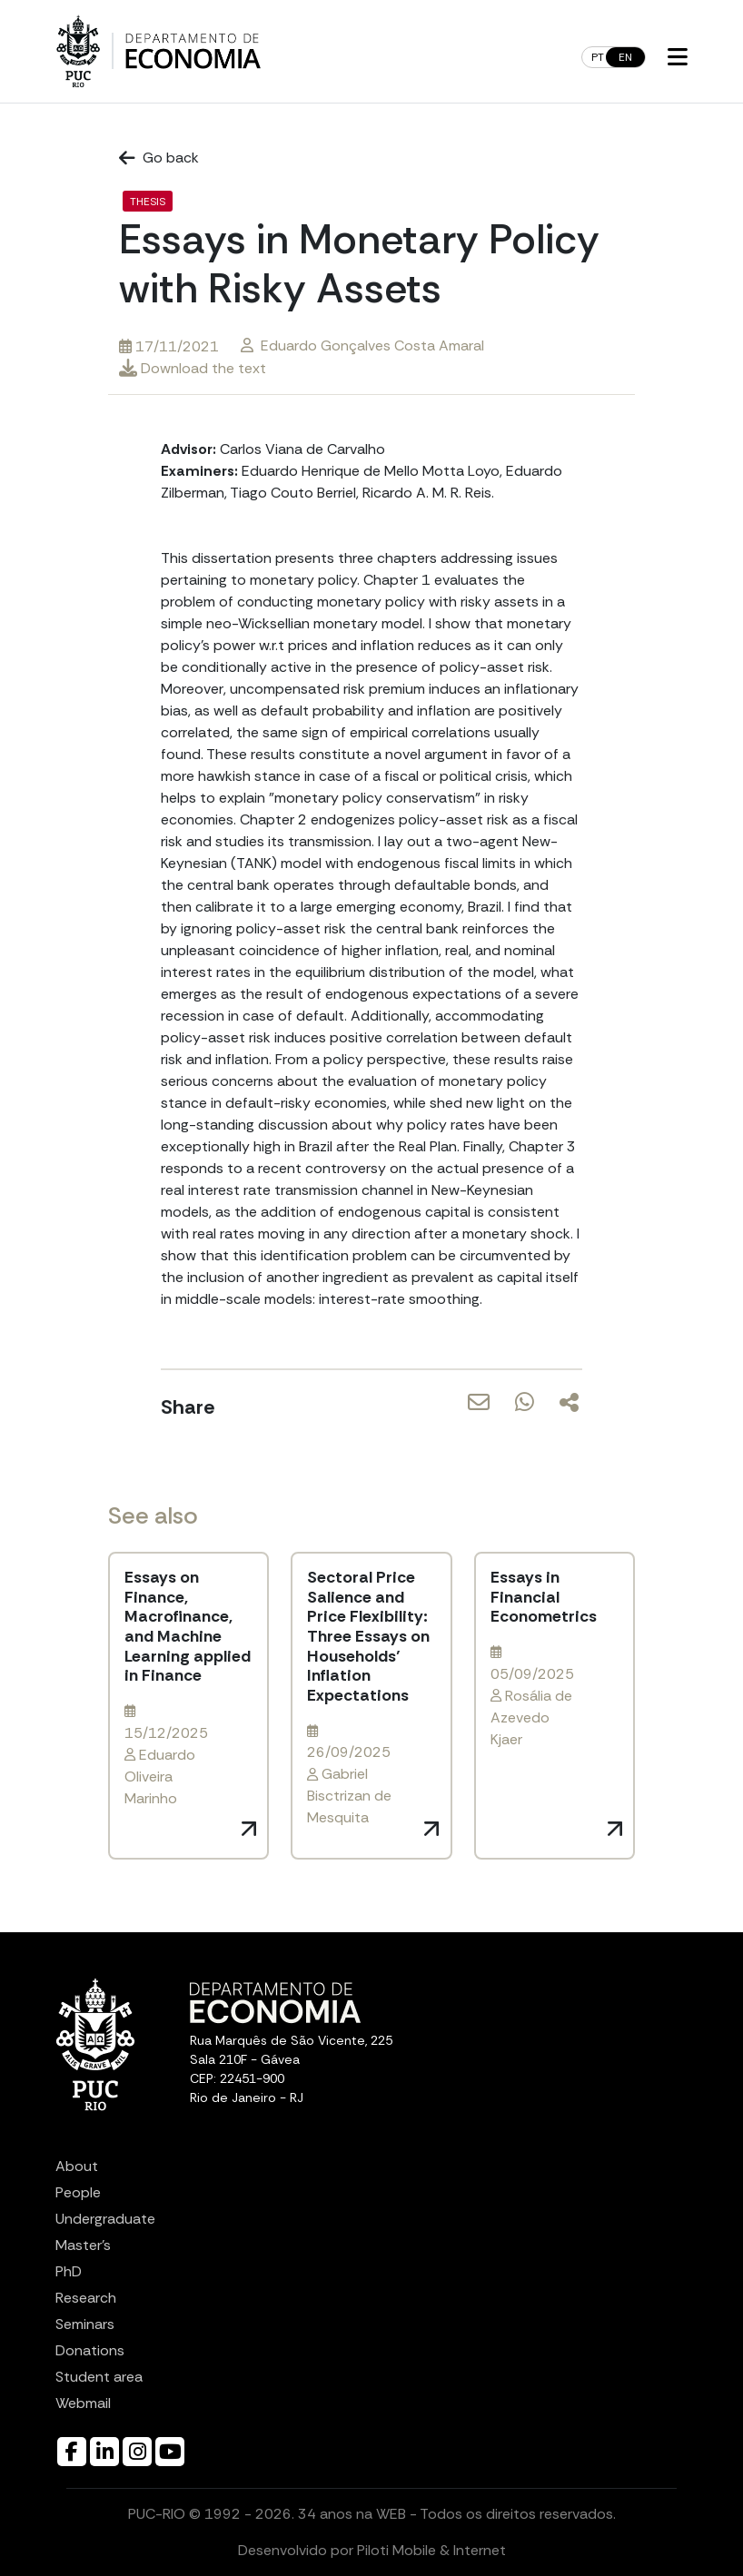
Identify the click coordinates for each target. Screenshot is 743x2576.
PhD (68, 2271)
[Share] (569, 1402)
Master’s (83, 2245)
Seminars (84, 2324)
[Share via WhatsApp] (524, 1414)
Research (85, 2297)
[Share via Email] (478, 1414)
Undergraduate (105, 2218)
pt (597, 57)
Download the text (192, 368)
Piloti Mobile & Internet (431, 2550)
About (76, 2166)
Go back (159, 157)
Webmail (83, 2403)
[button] (678, 58)
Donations (89, 2350)
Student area (99, 2376)
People (78, 2192)
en (625, 57)
